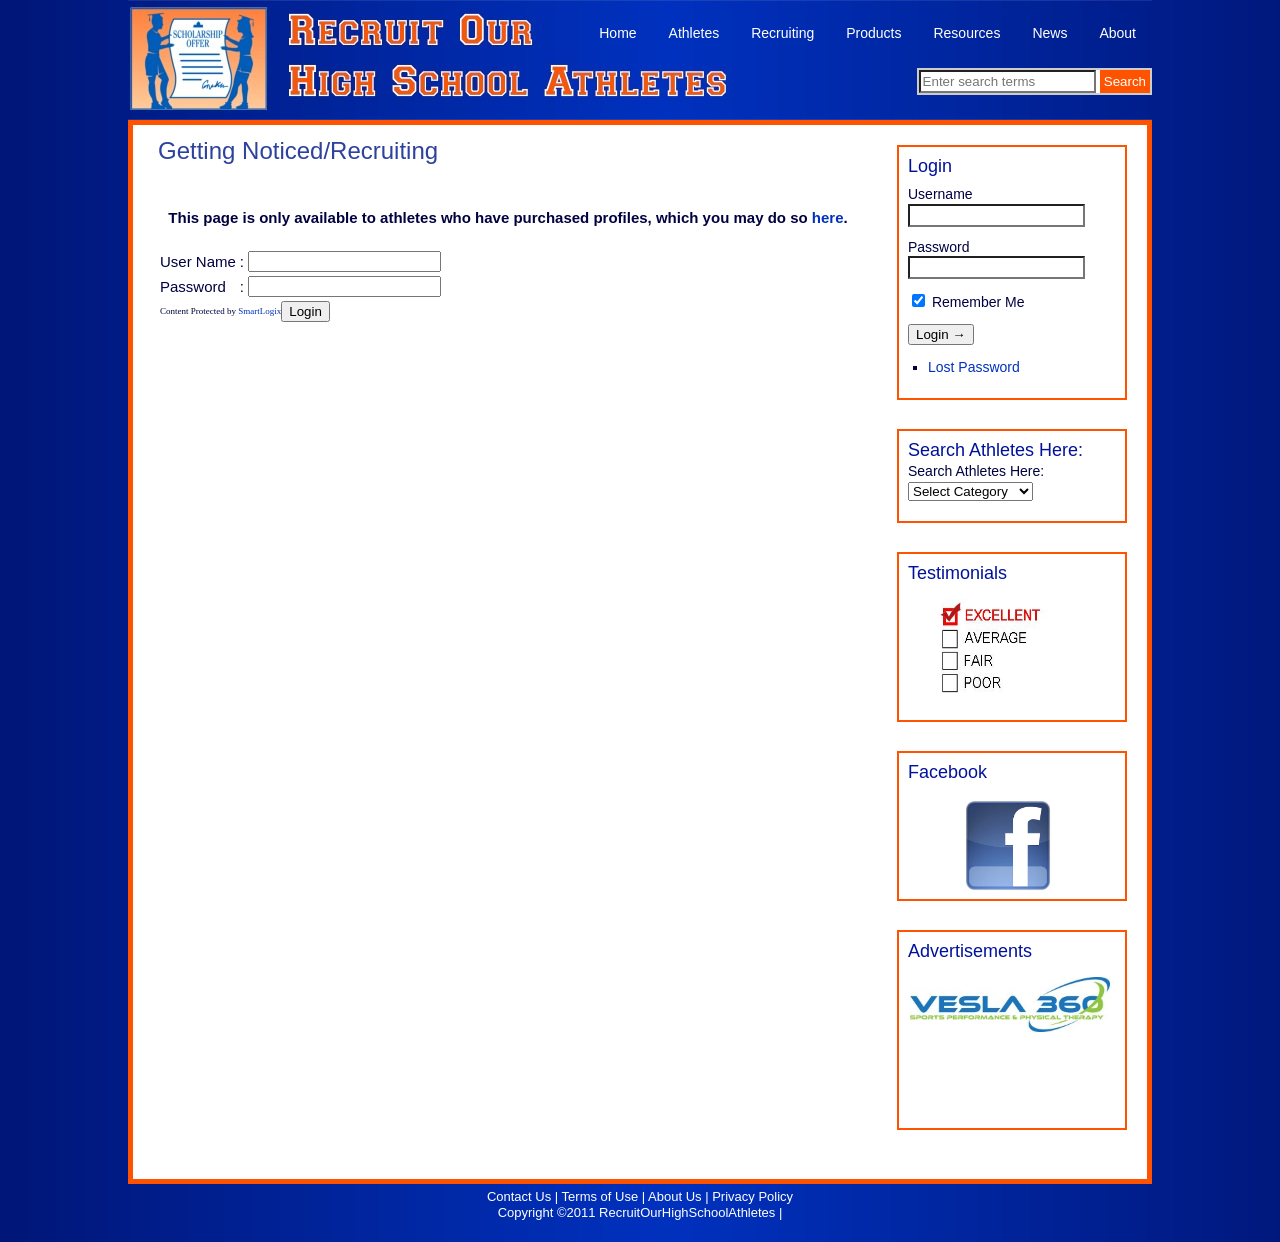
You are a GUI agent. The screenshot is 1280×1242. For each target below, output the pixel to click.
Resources (966, 33)
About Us (674, 1196)
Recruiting (782, 33)
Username (940, 194)
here (828, 217)
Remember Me (968, 302)
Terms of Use (600, 1196)
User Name (198, 261)
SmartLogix (259, 311)
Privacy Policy (752, 1196)
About (1117, 33)
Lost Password (974, 367)
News (1049, 33)
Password (193, 286)
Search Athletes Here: (976, 471)
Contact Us (519, 1196)
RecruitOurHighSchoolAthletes (687, 1212)
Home (617, 33)
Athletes (694, 33)
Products (873, 33)
